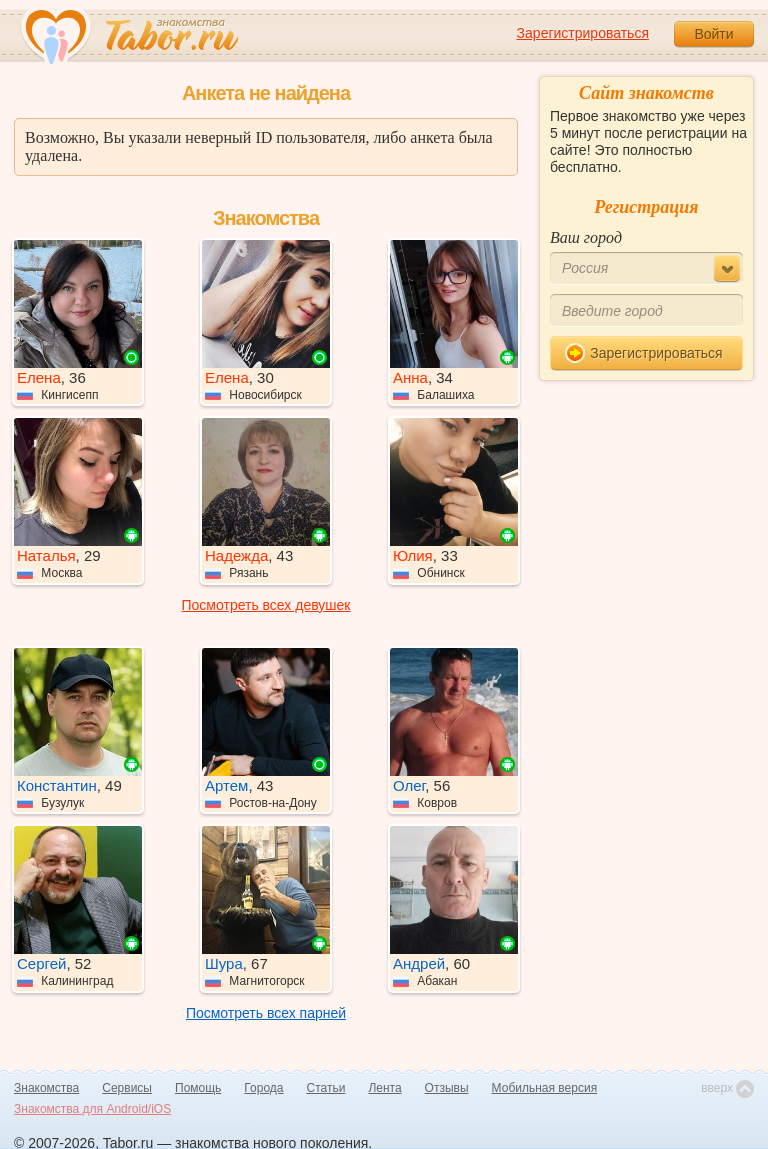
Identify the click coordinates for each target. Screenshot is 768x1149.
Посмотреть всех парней (266, 1013)
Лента (384, 1088)
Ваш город (586, 237)
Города (263, 1088)
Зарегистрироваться (583, 33)
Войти (713, 34)
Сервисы (127, 1088)
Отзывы (447, 1088)
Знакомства (46, 1088)
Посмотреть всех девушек (266, 605)
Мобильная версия (545, 1088)
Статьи (326, 1088)
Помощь (198, 1088)
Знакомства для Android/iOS (92, 1109)
